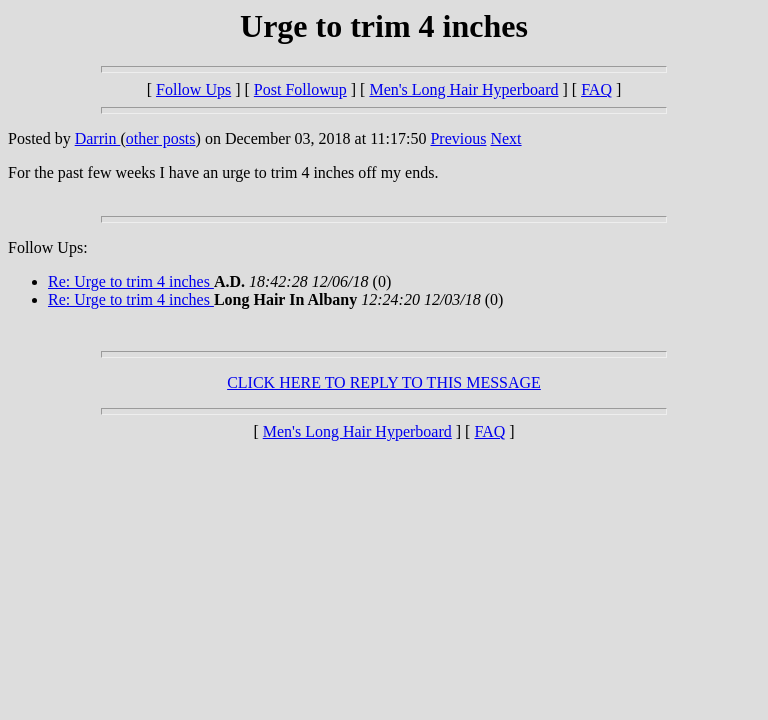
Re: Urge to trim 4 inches (131, 281)
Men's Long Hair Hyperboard (463, 89)
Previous (458, 138)
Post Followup (300, 89)
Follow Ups (193, 89)
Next (505, 138)
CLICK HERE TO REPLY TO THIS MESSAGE (384, 382)
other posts (161, 138)
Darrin (98, 138)
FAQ (596, 89)
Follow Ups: (48, 247)
